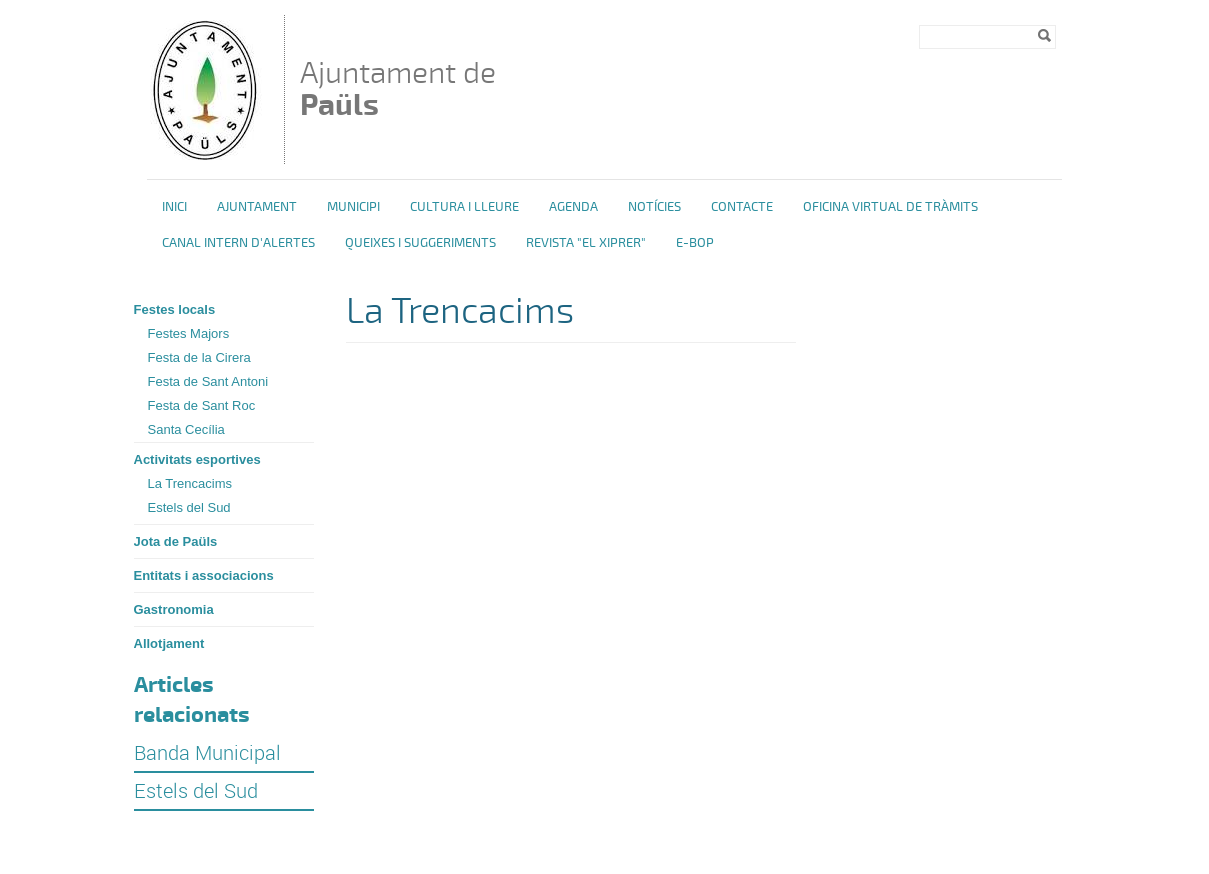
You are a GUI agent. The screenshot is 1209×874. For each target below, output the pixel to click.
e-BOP (695, 243)
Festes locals (175, 309)
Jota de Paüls (176, 541)
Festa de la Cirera (199, 357)
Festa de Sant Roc (202, 405)
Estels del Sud (189, 507)
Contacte (742, 207)
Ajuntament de (398, 88)
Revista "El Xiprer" (586, 243)
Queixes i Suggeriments (420, 243)
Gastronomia (174, 609)
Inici (174, 207)
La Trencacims (190, 483)
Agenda (573, 207)
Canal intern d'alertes (238, 243)
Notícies (654, 207)
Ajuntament (257, 207)
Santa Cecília (186, 429)
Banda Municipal (207, 753)
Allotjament (169, 643)
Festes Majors (189, 333)
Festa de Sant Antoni (208, 381)
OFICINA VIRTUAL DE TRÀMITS (890, 207)
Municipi (353, 207)
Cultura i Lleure (464, 207)
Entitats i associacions (204, 575)
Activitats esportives (197, 459)
